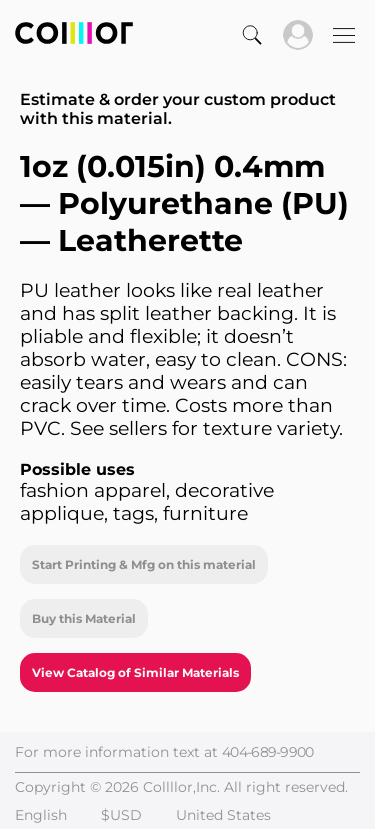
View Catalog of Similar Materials (135, 672)
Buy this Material (84, 618)
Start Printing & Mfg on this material (144, 564)
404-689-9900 (268, 752)
